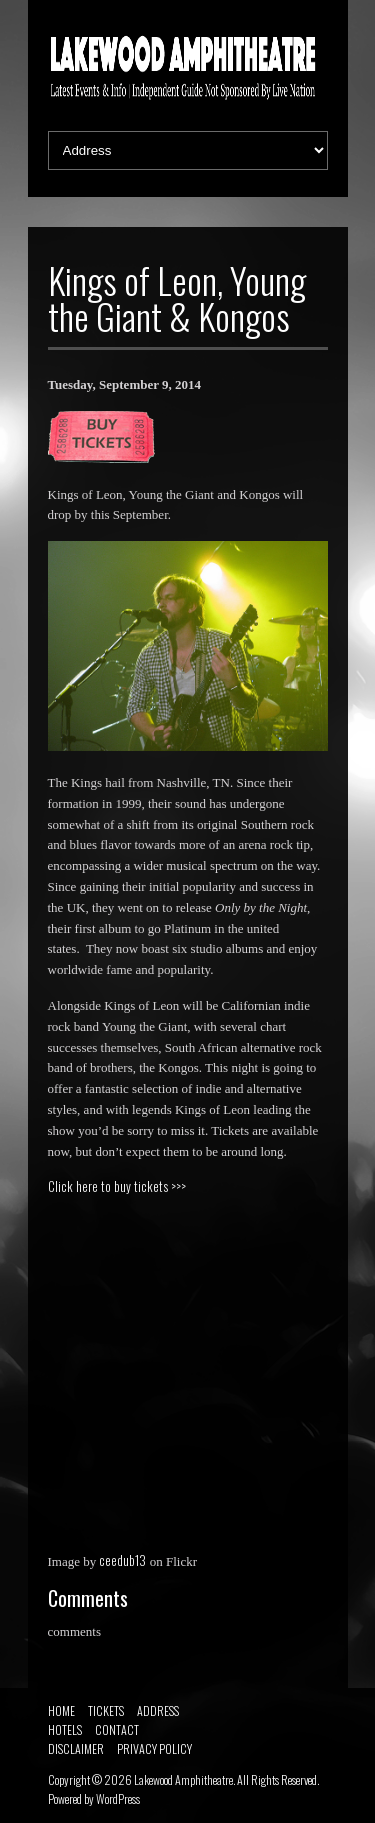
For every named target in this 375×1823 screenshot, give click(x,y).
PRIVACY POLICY (154, 1748)
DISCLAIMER (76, 1748)
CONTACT (117, 1729)
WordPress (118, 1798)
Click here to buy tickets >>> (117, 1186)
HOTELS (65, 1729)
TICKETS (106, 1710)
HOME (61, 1710)
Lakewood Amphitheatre (183, 1779)
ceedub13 (122, 1560)
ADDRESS (158, 1710)
